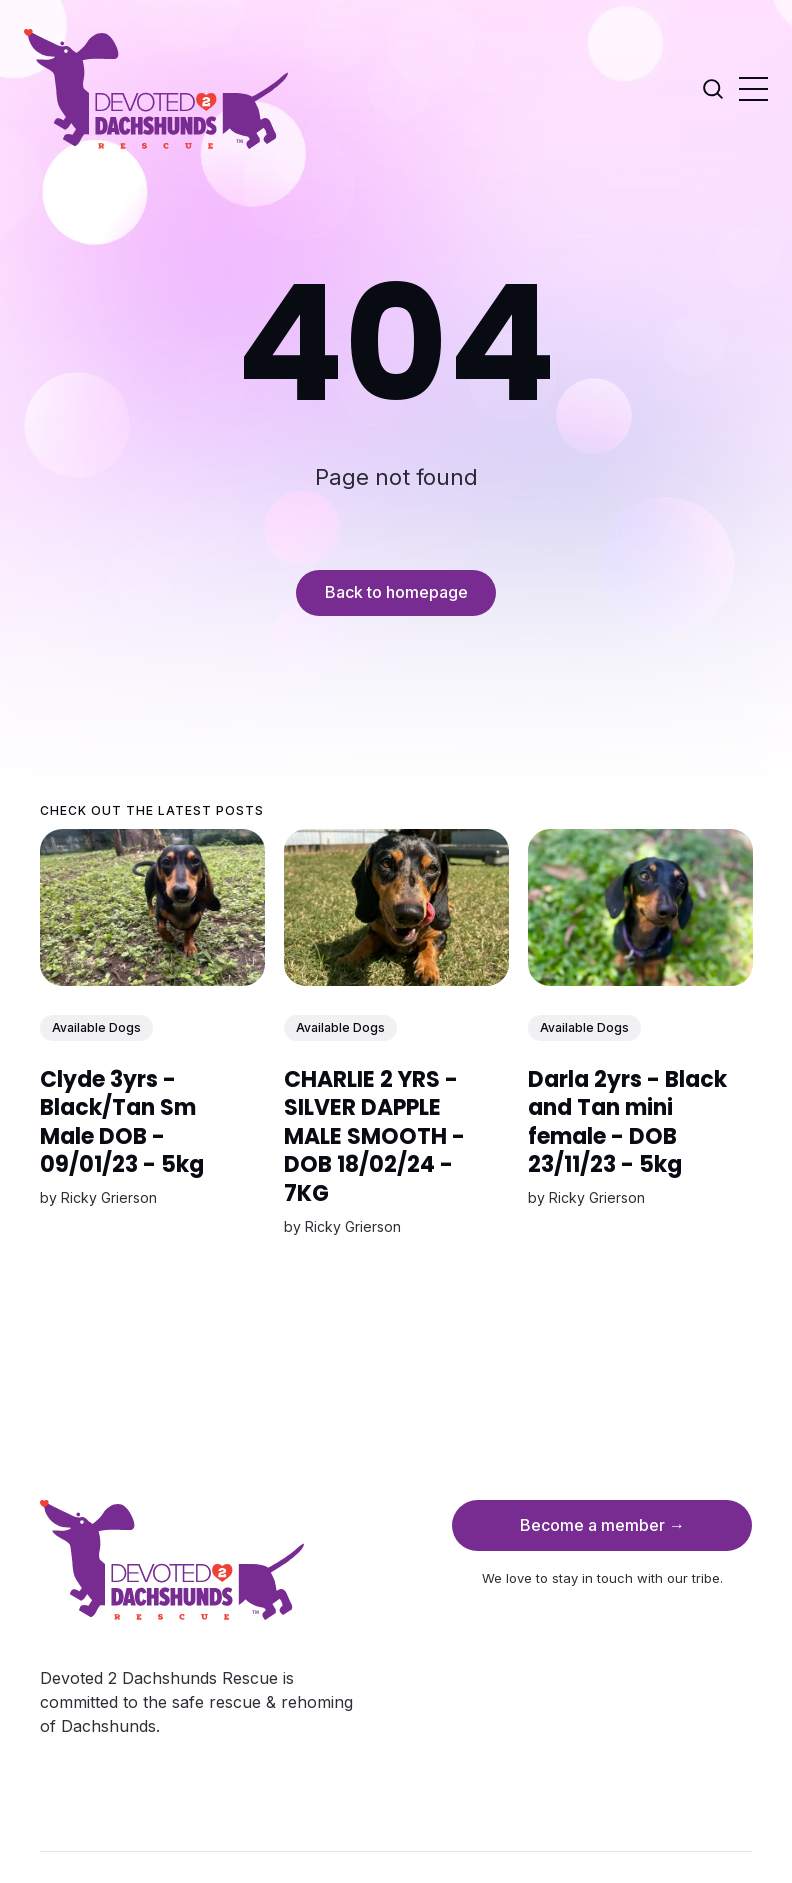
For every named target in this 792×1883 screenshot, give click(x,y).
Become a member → (602, 1525)
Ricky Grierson (109, 1197)
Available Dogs (96, 1027)
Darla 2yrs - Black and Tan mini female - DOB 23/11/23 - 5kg (626, 1122)
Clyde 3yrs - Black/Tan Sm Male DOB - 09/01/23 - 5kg (122, 1122)
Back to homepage (396, 592)
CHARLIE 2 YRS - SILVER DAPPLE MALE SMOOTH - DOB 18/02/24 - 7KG (374, 1136)
